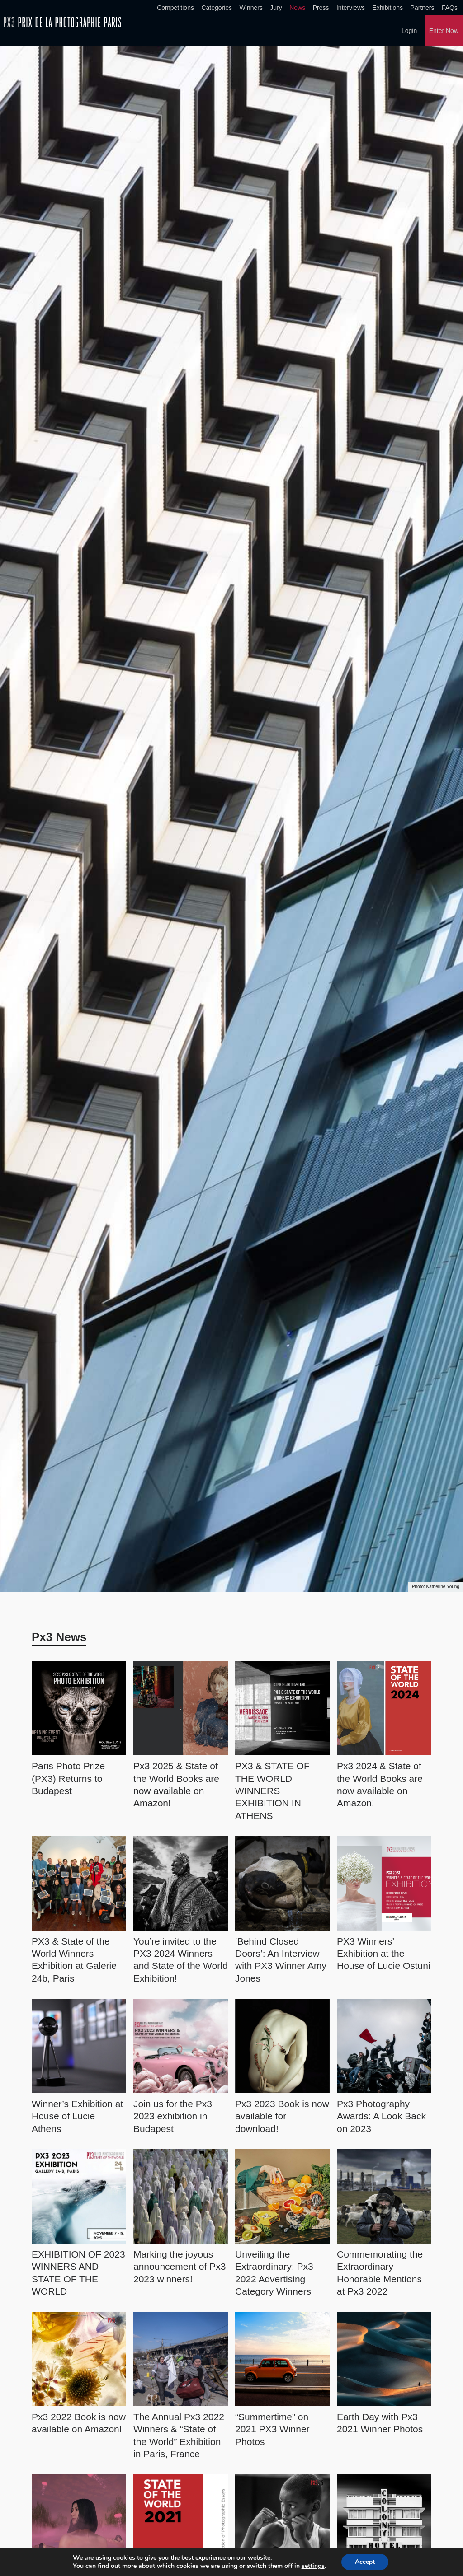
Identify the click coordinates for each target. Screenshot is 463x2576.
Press (321, 7)
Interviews (350, 7)
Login (409, 30)
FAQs (450, 7)
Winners (251, 7)
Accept (369, 2562)
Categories (216, 7)
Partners (423, 7)
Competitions (175, 7)
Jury (276, 7)
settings (315, 2566)
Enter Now (443, 30)
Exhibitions (387, 7)
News (297, 7)
